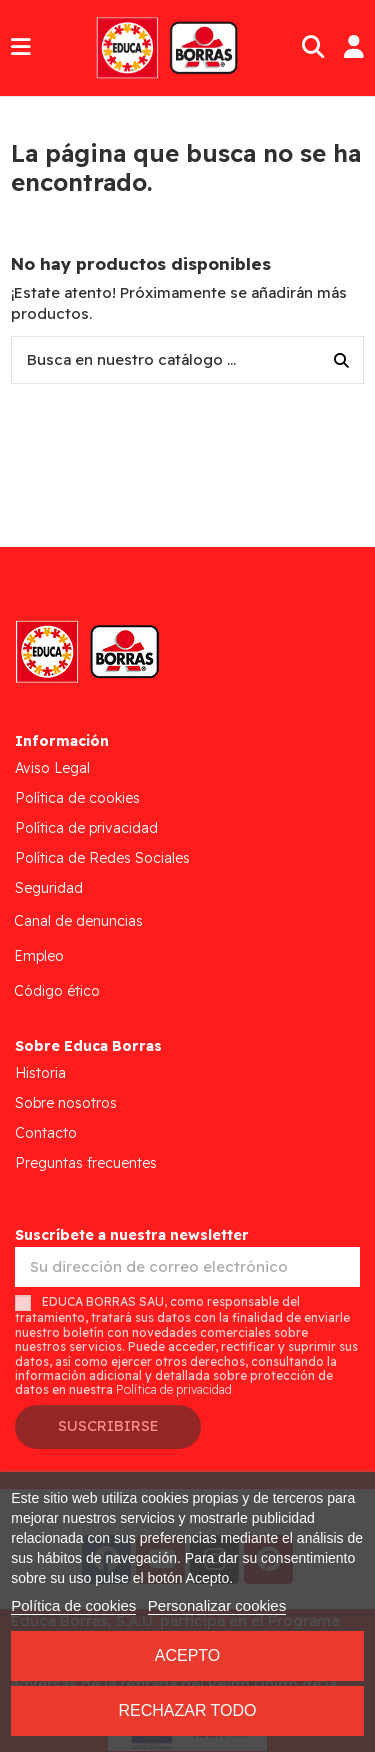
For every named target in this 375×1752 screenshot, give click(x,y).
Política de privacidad (86, 828)
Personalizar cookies (217, 1605)
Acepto (188, 1655)
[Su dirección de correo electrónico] (187, 1267)
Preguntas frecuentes (86, 1163)
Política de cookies (77, 798)
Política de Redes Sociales (102, 858)
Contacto (46, 1133)
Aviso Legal (52, 768)
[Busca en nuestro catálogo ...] (341, 360)
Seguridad (49, 888)
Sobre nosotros (66, 1103)
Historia (40, 1073)
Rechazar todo (187, 1710)
